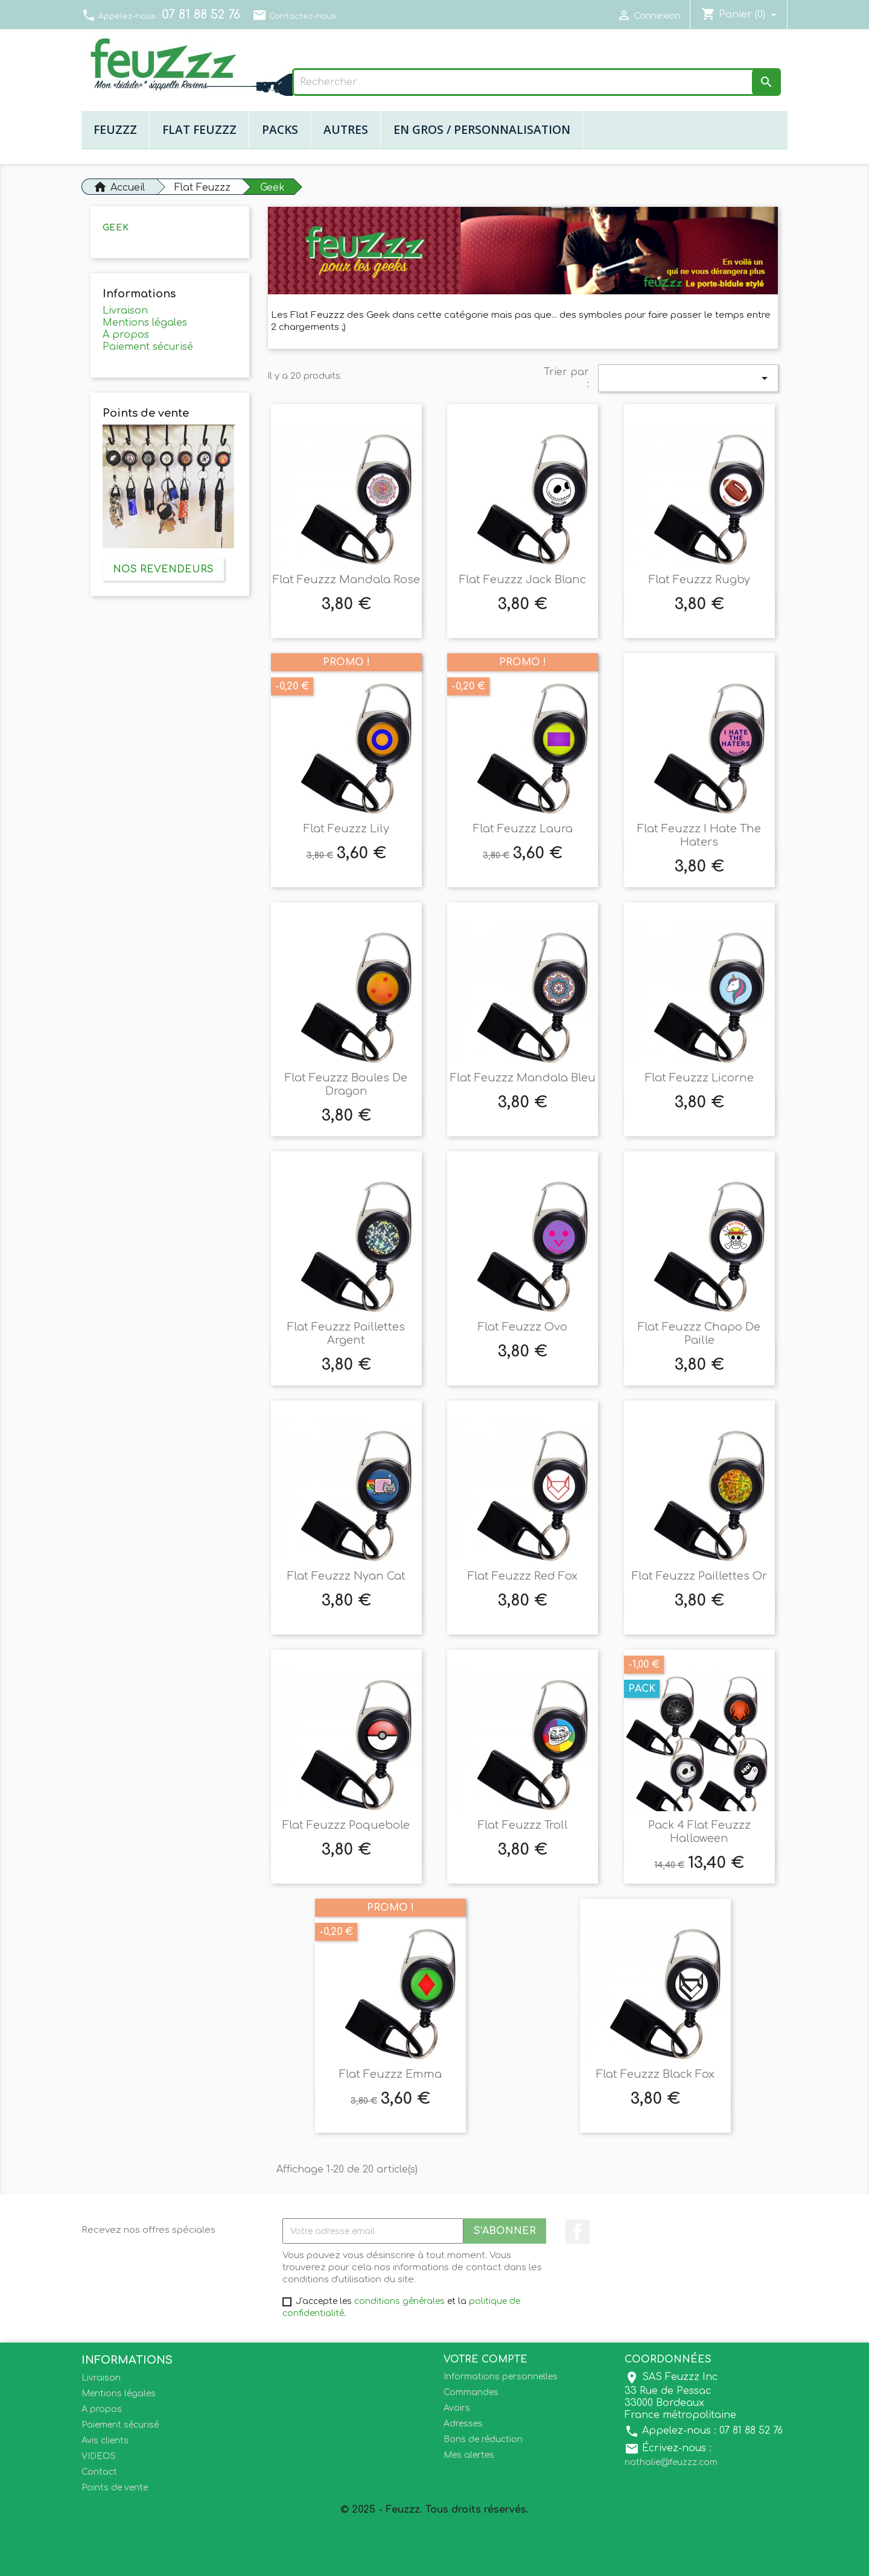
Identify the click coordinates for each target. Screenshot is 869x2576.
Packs (280, 129)
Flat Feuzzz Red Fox (523, 1576)
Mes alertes (469, 2455)
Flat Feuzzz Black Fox (655, 2074)
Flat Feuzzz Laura (523, 829)
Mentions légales (145, 322)
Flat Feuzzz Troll (523, 1825)
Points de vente (114, 2487)
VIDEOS (98, 2456)
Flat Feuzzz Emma (390, 2074)
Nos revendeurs (163, 569)
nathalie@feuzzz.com (671, 2462)
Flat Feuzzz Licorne (699, 1078)
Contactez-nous (294, 16)
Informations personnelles (501, 2376)
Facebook (577, 2232)
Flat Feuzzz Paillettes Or (699, 1576)
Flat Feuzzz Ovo (522, 1327)
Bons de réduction (483, 2439)
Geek (116, 228)
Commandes (471, 2392)
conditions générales (399, 2301)
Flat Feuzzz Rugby (699, 580)
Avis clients (105, 2440)
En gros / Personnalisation (481, 129)
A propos (126, 334)
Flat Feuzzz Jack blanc (522, 580)
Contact (99, 2471)
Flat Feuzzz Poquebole (346, 1825)
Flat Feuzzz (199, 129)
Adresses (463, 2423)
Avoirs (457, 2408)
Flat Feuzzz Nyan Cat (346, 1576)
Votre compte (485, 2359)
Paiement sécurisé (148, 346)
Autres (345, 129)
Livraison (125, 310)
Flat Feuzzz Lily (346, 829)
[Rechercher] (536, 82)
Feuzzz (115, 129)
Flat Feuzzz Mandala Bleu (523, 1078)
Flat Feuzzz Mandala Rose (346, 580)
